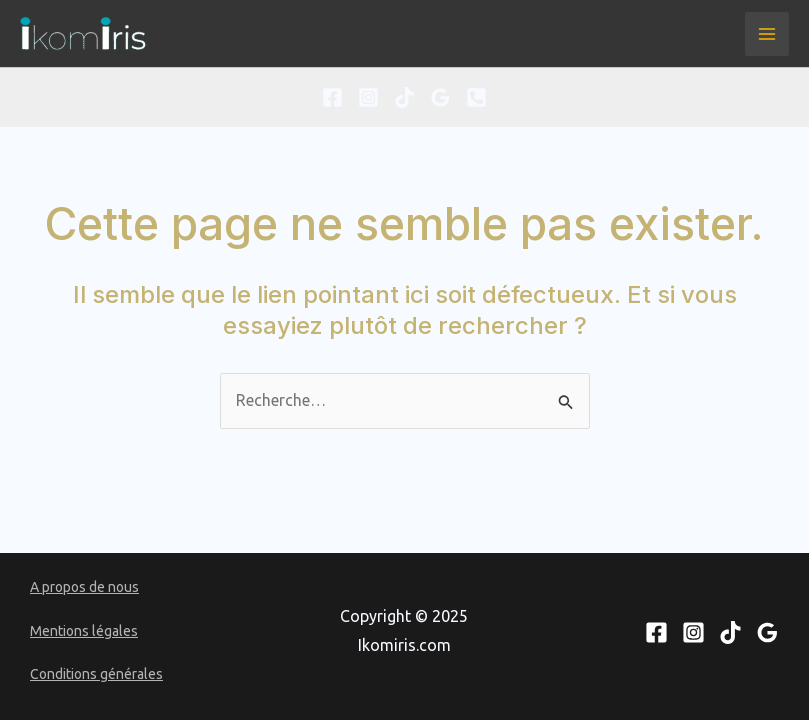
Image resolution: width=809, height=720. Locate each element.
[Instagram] (368, 97)
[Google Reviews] (440, 97)
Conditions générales (96, 674)
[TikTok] (404, 97)
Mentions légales (84, 631)
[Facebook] (332, 97)
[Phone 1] (476, 97)
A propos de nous (84, 587)
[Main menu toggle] (767, 34)
